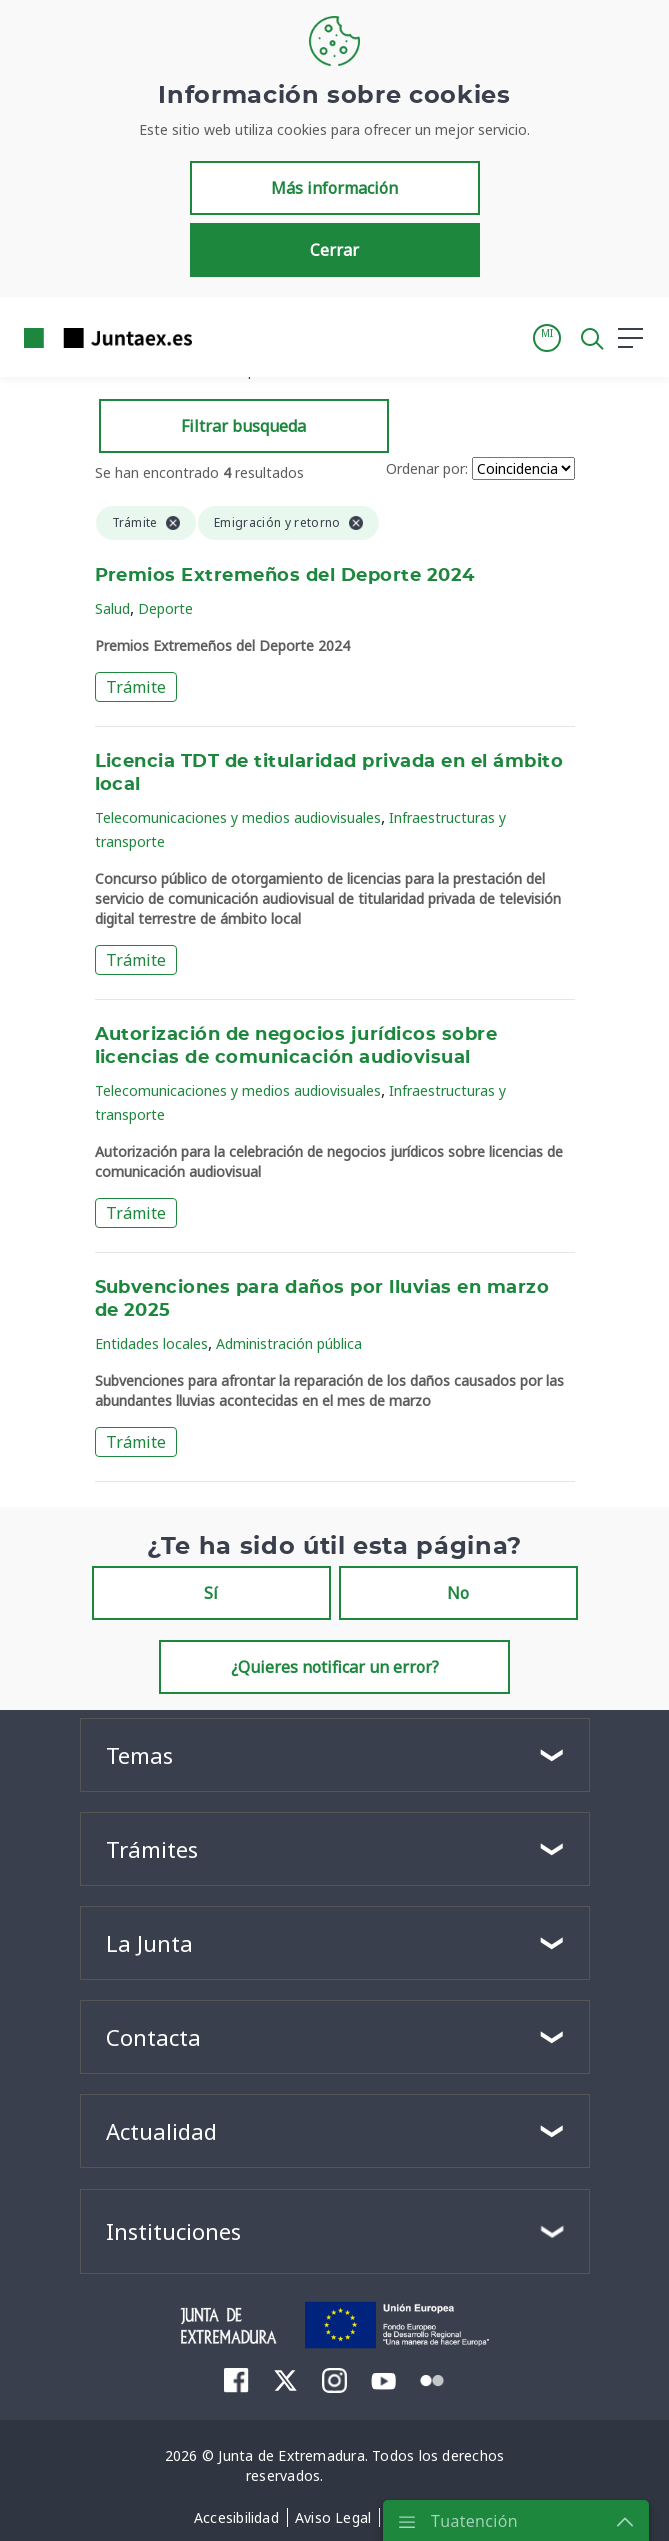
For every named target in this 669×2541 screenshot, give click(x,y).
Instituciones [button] (173, 2231)
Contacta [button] (153, 2037)
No (458, 1593)
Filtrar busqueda (243, 426)
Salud (112, 608)
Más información (334, 188)
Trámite (136, 687)
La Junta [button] (149, 1943)
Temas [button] (139, 1755)
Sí (211, 1593)
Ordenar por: (427, 468)
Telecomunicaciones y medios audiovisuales (238, 817)
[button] (547, 338)
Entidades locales (151, 1343)
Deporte (165, 608)
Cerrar (334, 250)
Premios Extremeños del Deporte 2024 (285, 576)
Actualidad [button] (161, 2131)
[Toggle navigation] (220, 337)
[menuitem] (236, 2380)
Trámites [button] (152, 1849)
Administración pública (289, 1343)
